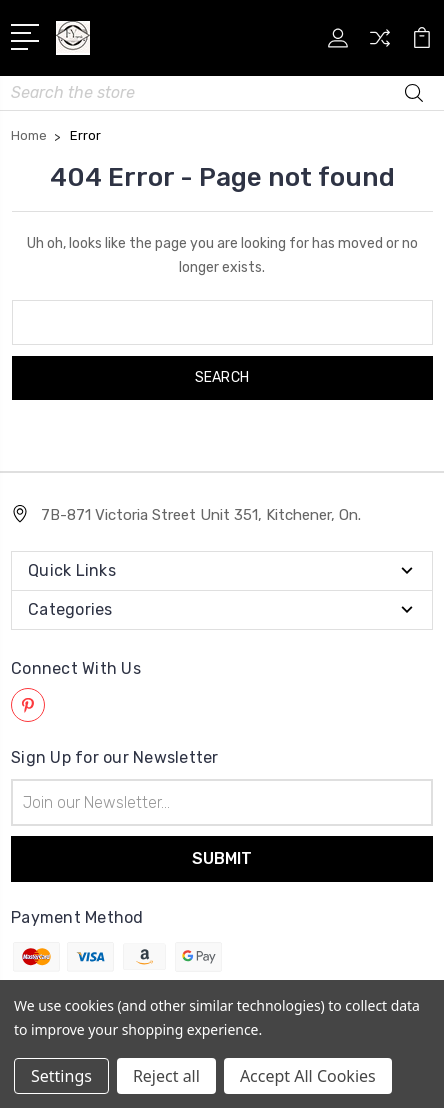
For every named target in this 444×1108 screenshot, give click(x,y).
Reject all (166, 1076)
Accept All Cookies (308, 1076)
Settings (61, 1076)
